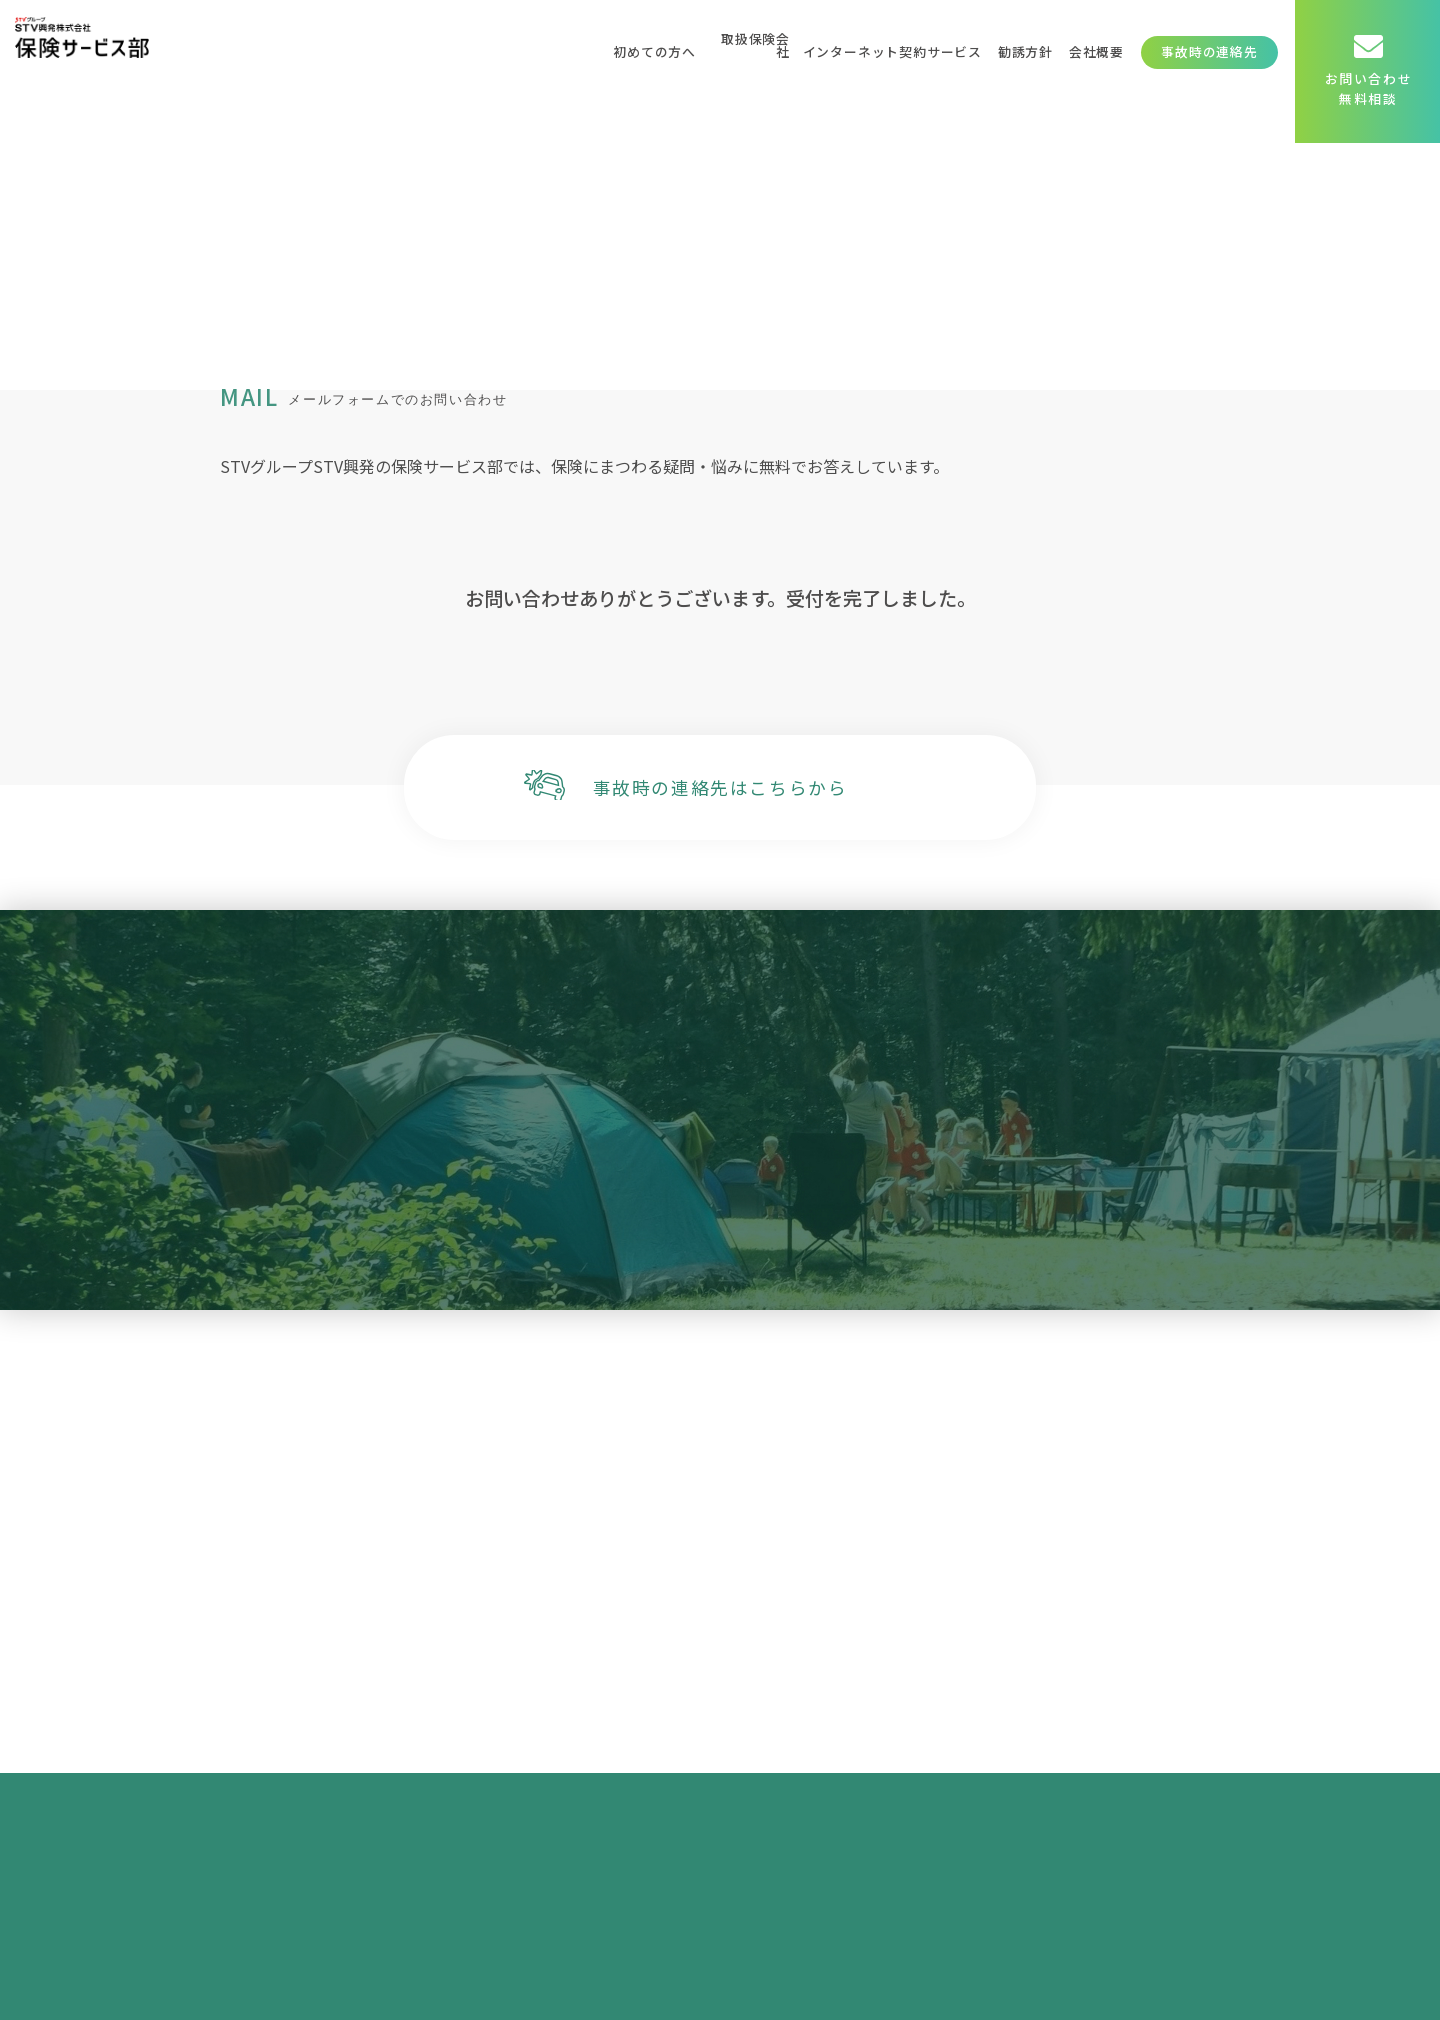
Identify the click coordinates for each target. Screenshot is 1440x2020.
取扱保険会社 (755, 45)
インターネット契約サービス (892, 51)
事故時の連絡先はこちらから (720, 787)
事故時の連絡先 (1209, 51)
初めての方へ (654, 51)
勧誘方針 (1025, 51)
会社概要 (1096, 51)
